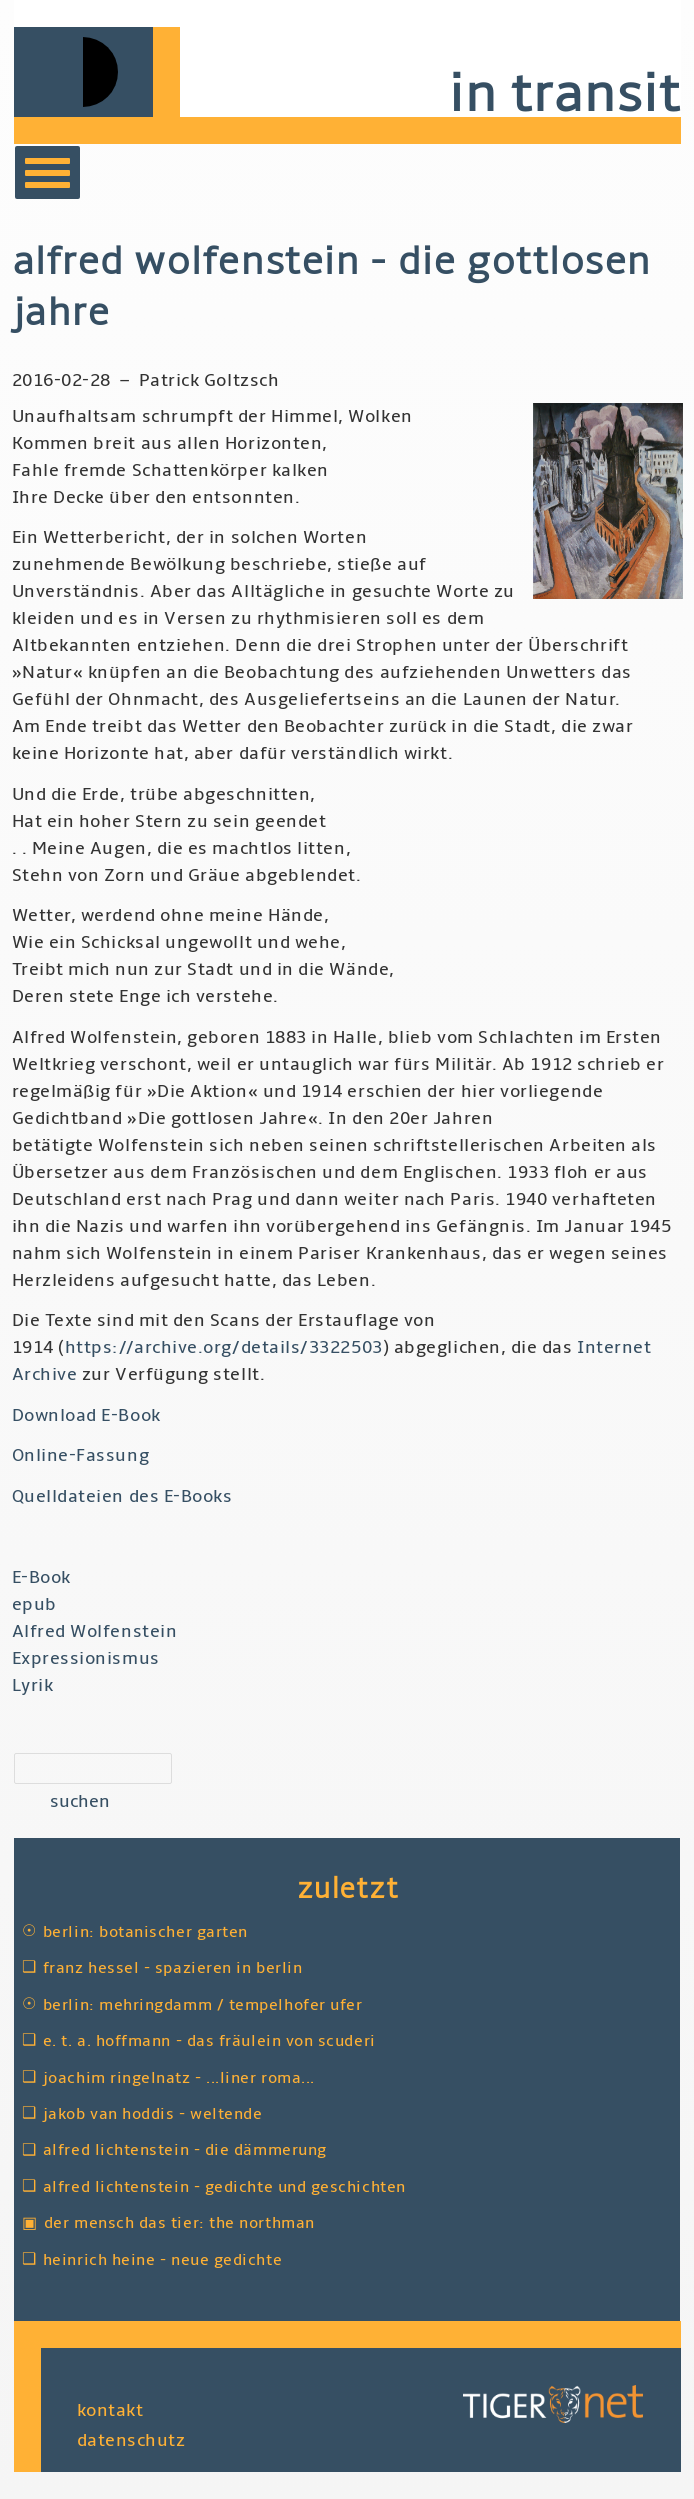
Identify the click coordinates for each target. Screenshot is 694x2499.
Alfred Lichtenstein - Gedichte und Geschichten (224, 2187)
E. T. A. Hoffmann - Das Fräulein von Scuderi (209, 2041)
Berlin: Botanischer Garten (145, 1932)
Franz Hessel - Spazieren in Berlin (172, 1968)
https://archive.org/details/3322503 (224, 1347)
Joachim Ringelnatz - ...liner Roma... (179, 2078)
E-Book (41, 1577)
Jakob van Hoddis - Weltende (153, 2114)
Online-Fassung (81, 1455)
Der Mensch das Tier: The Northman (179, 2223)
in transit (564, 94)
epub (34, 1604)
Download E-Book (86, 1415)
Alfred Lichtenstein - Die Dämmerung (185, 2150)
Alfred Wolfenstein (95, 1631)
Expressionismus (86, 1658)
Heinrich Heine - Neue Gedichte (162, 2260)
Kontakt (110, 2409)
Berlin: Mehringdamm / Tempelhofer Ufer (203, 2005)
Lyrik (33, 1685)
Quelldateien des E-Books (122, 1496)
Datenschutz (131, 2440)
